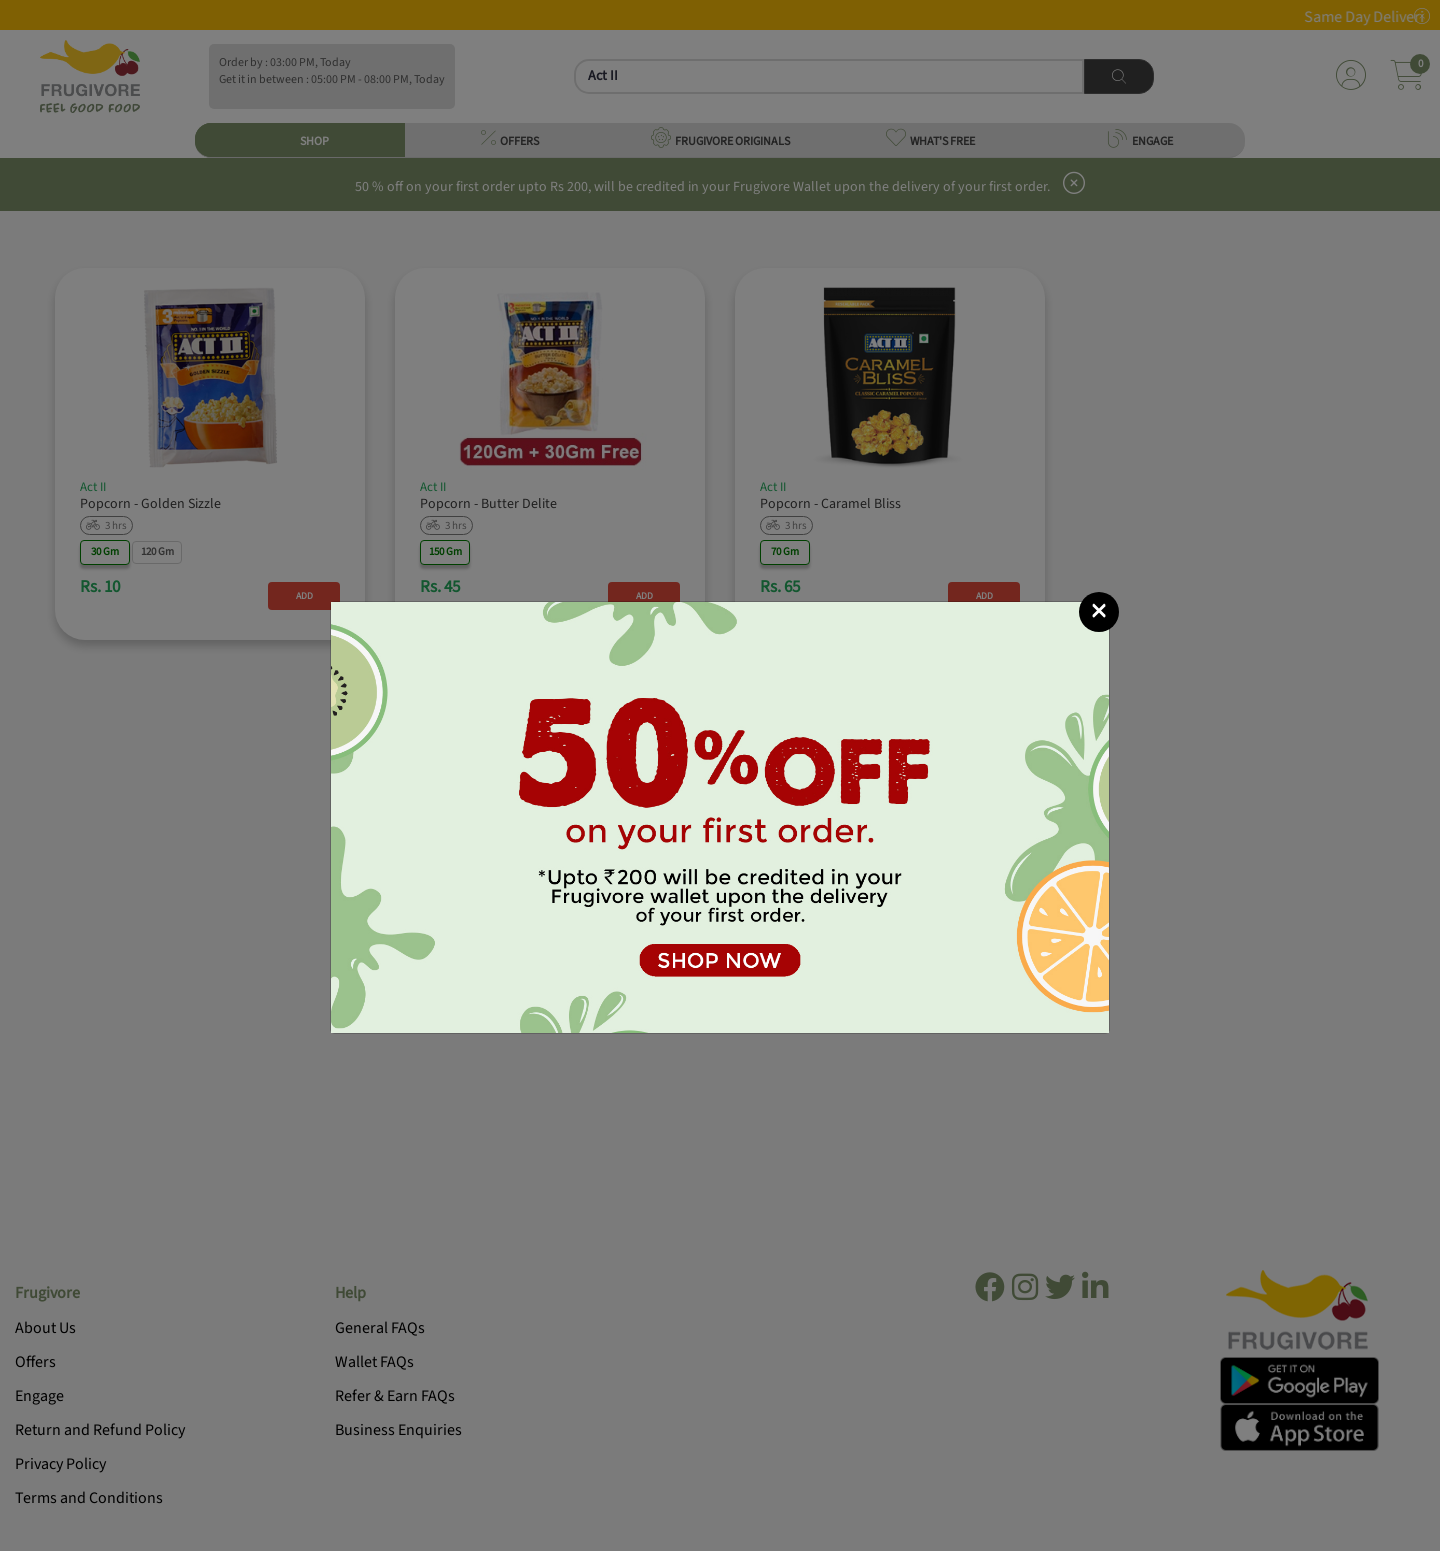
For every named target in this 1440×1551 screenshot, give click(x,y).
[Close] (1099, 612)
